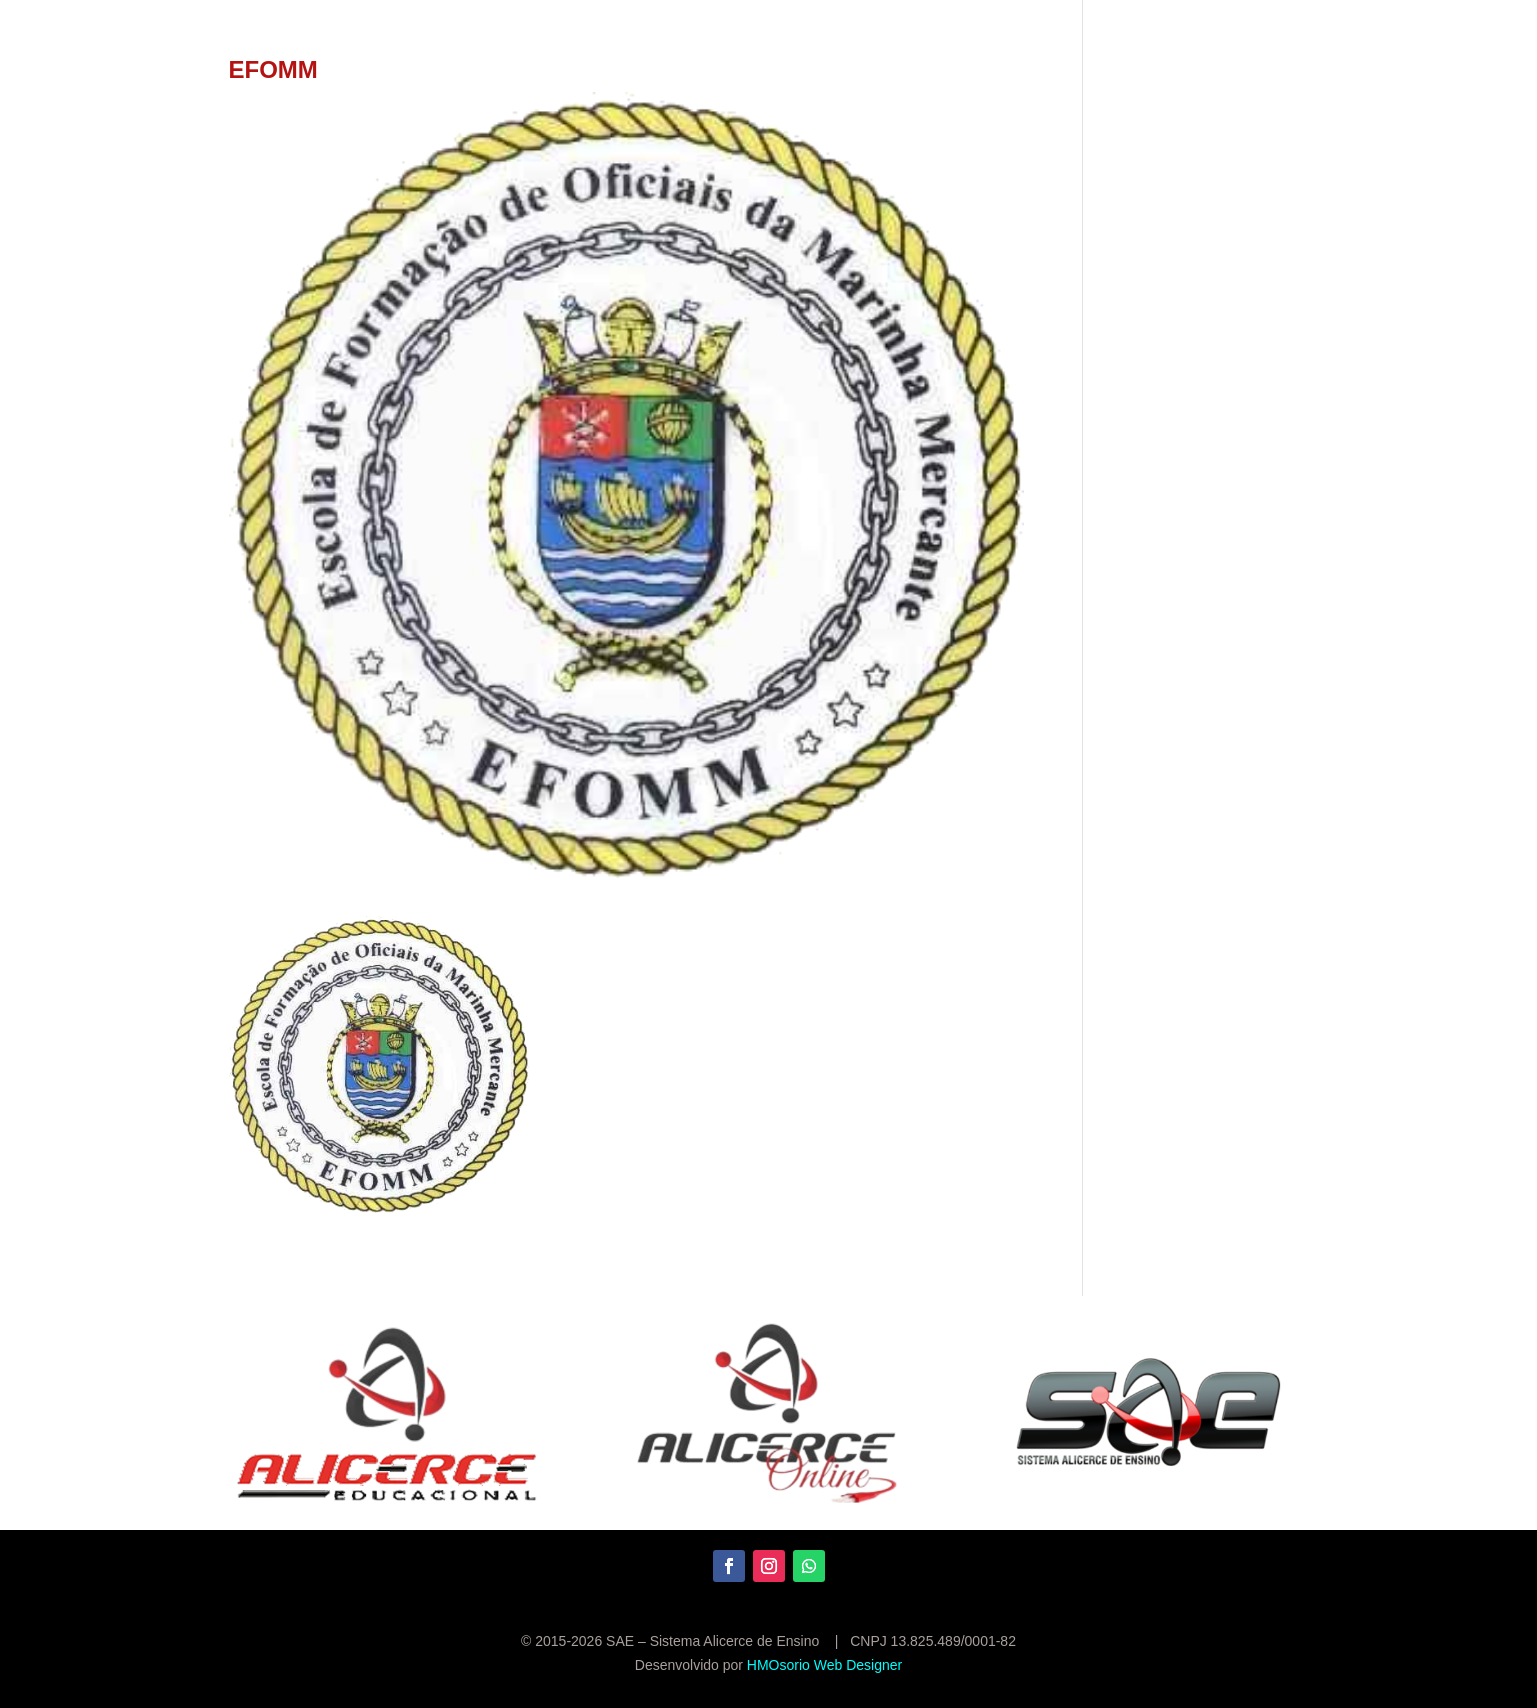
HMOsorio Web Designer (824, 1665)
